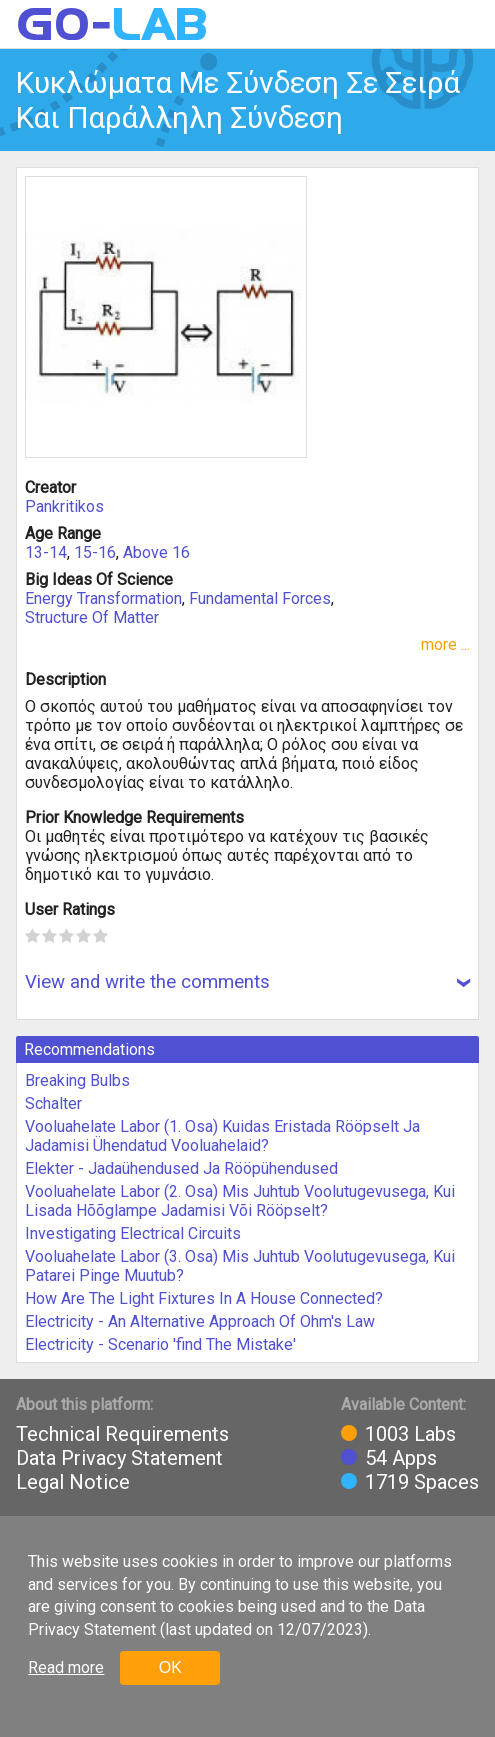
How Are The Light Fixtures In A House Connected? (204, 1298)
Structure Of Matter (92, 617)
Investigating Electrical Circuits (133, 1233)
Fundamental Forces (260, 598)
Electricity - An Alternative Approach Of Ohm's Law (200, 1321)
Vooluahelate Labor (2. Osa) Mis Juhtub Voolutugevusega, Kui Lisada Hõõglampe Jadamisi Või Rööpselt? (240, 1201)
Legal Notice (73, 1482)
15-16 (95, 552)
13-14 (46, 552)
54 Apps (401, 1458)
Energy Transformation (103, 598)
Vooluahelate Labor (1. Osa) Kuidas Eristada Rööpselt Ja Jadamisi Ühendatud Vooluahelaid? (222, 1136)
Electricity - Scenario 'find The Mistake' (160, 1344)
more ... (445, 644)
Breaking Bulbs (77, 1080)
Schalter (53, 1103)
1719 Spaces (422, 1482)
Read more (66, 1667)
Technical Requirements (122, 1434)
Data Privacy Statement (119, 1458)
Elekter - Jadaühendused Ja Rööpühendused (181, 1168)
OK (170, 1667)
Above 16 (156, 552)
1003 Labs (410, 1434)
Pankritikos (64, 506)
